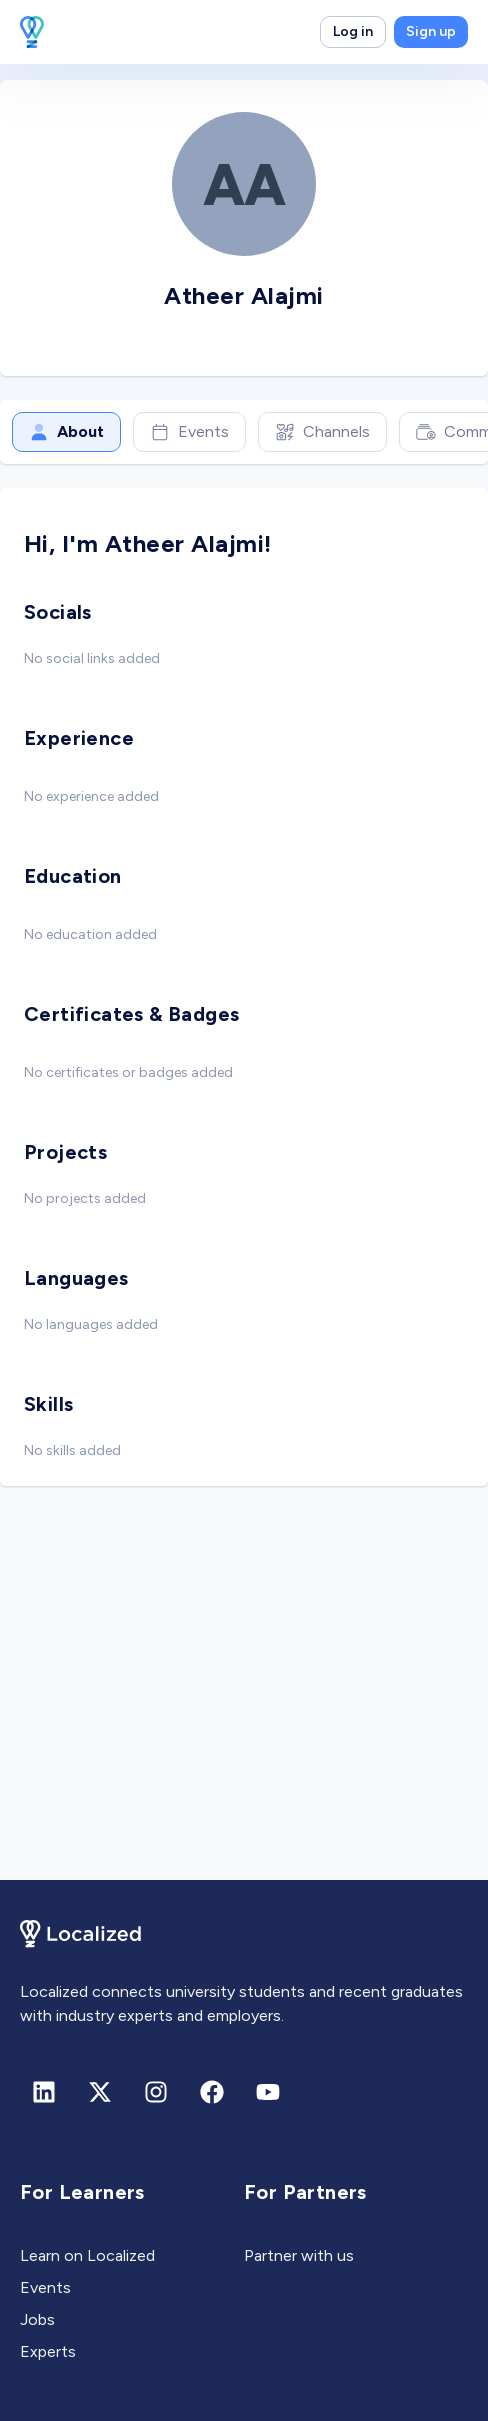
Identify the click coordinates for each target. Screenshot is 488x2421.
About (66, 432)
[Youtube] (268, 2092)
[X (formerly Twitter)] (100, 2092)
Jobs (37, 2319)
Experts (48, 2351)
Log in (353, 31)
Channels (322, 432)
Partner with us (299, 2255)
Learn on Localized (87, 2255)
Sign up (431, 31)
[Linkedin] (44, 2092)
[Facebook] (212, 2092)
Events (189, 432)
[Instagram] (156, 2092)
